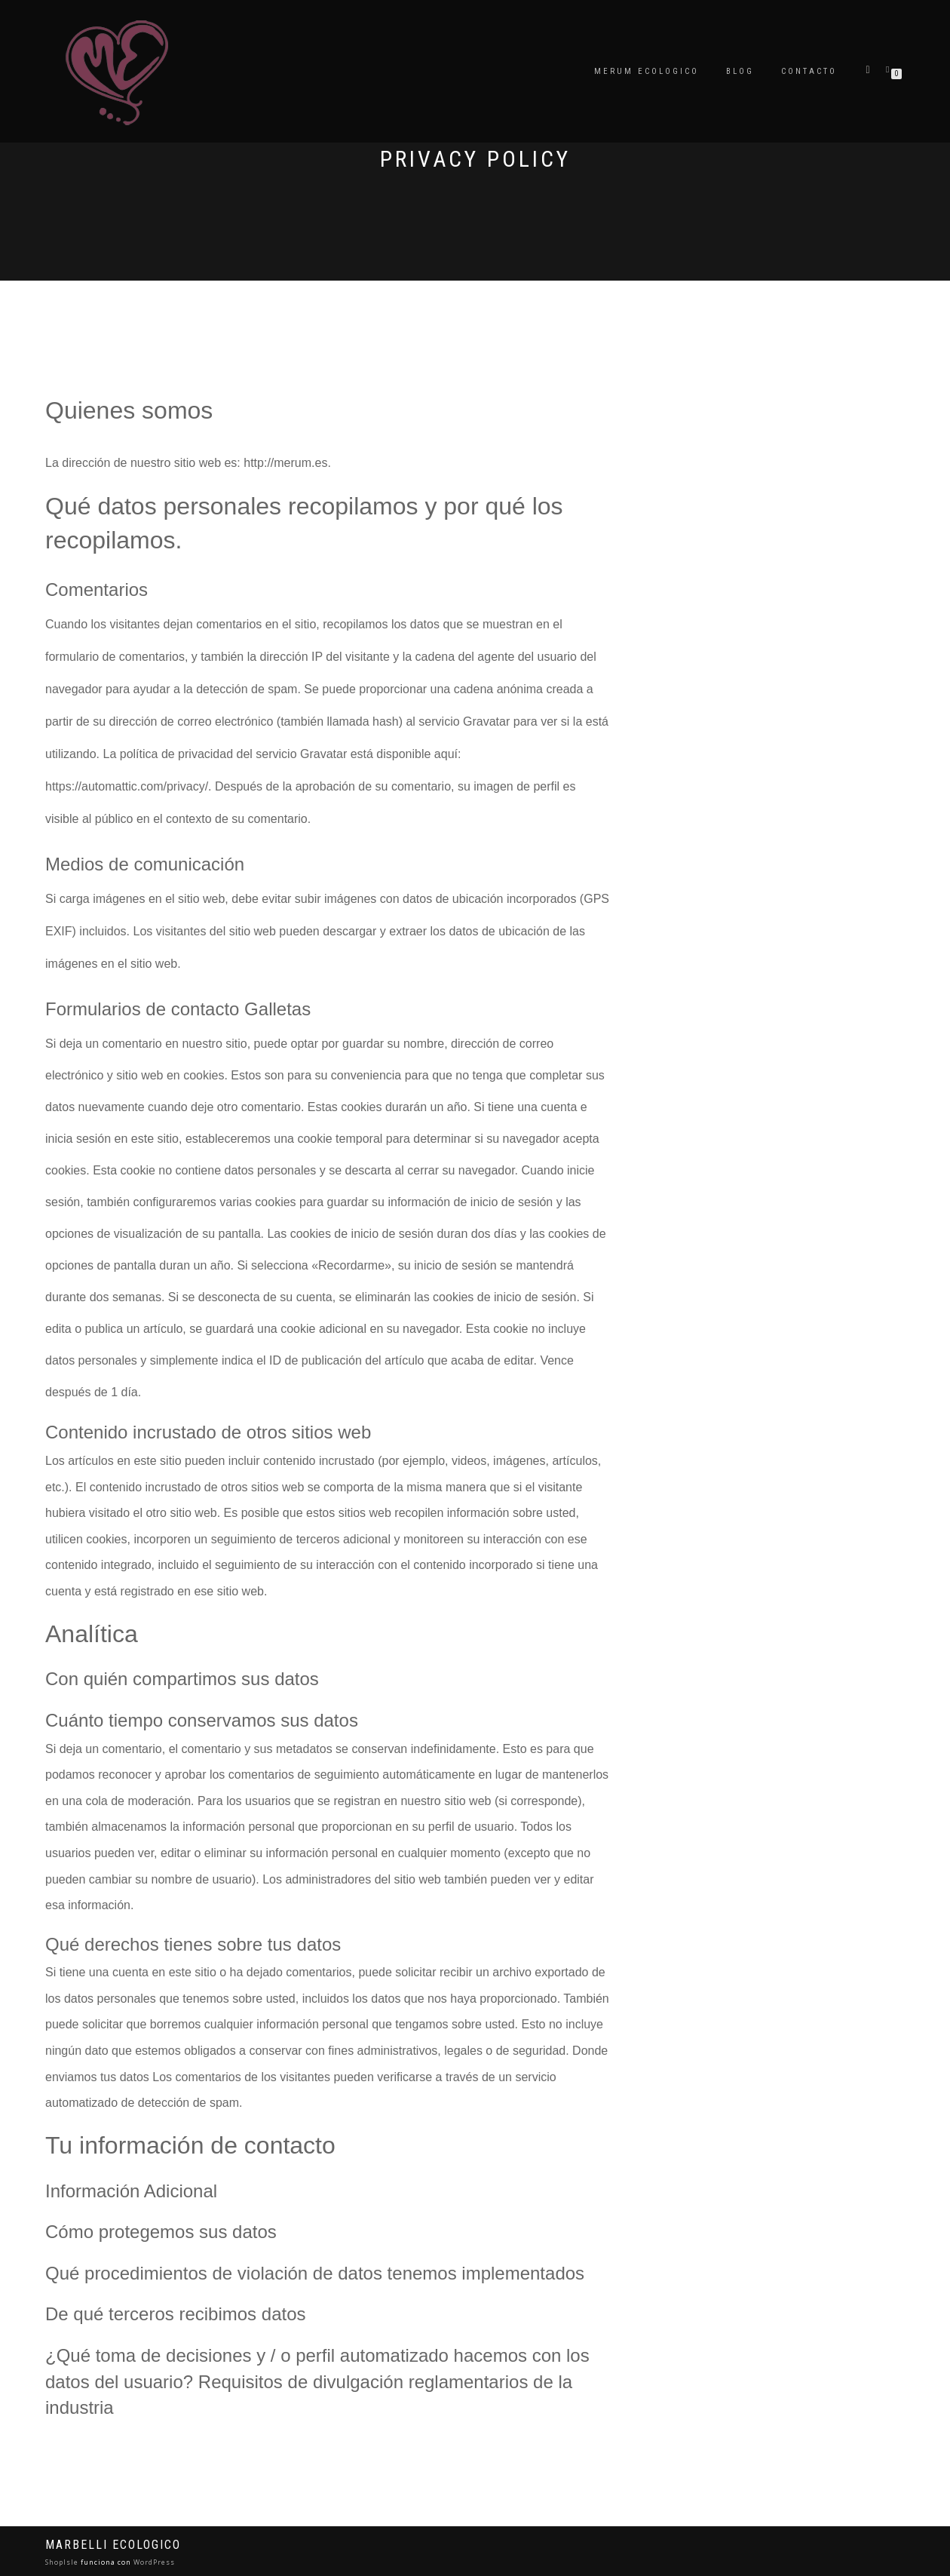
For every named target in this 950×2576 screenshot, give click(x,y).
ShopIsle (63, 2562)
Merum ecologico (646, 71)
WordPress (153, 2562)
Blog (740, 71)
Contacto (809, 71)
